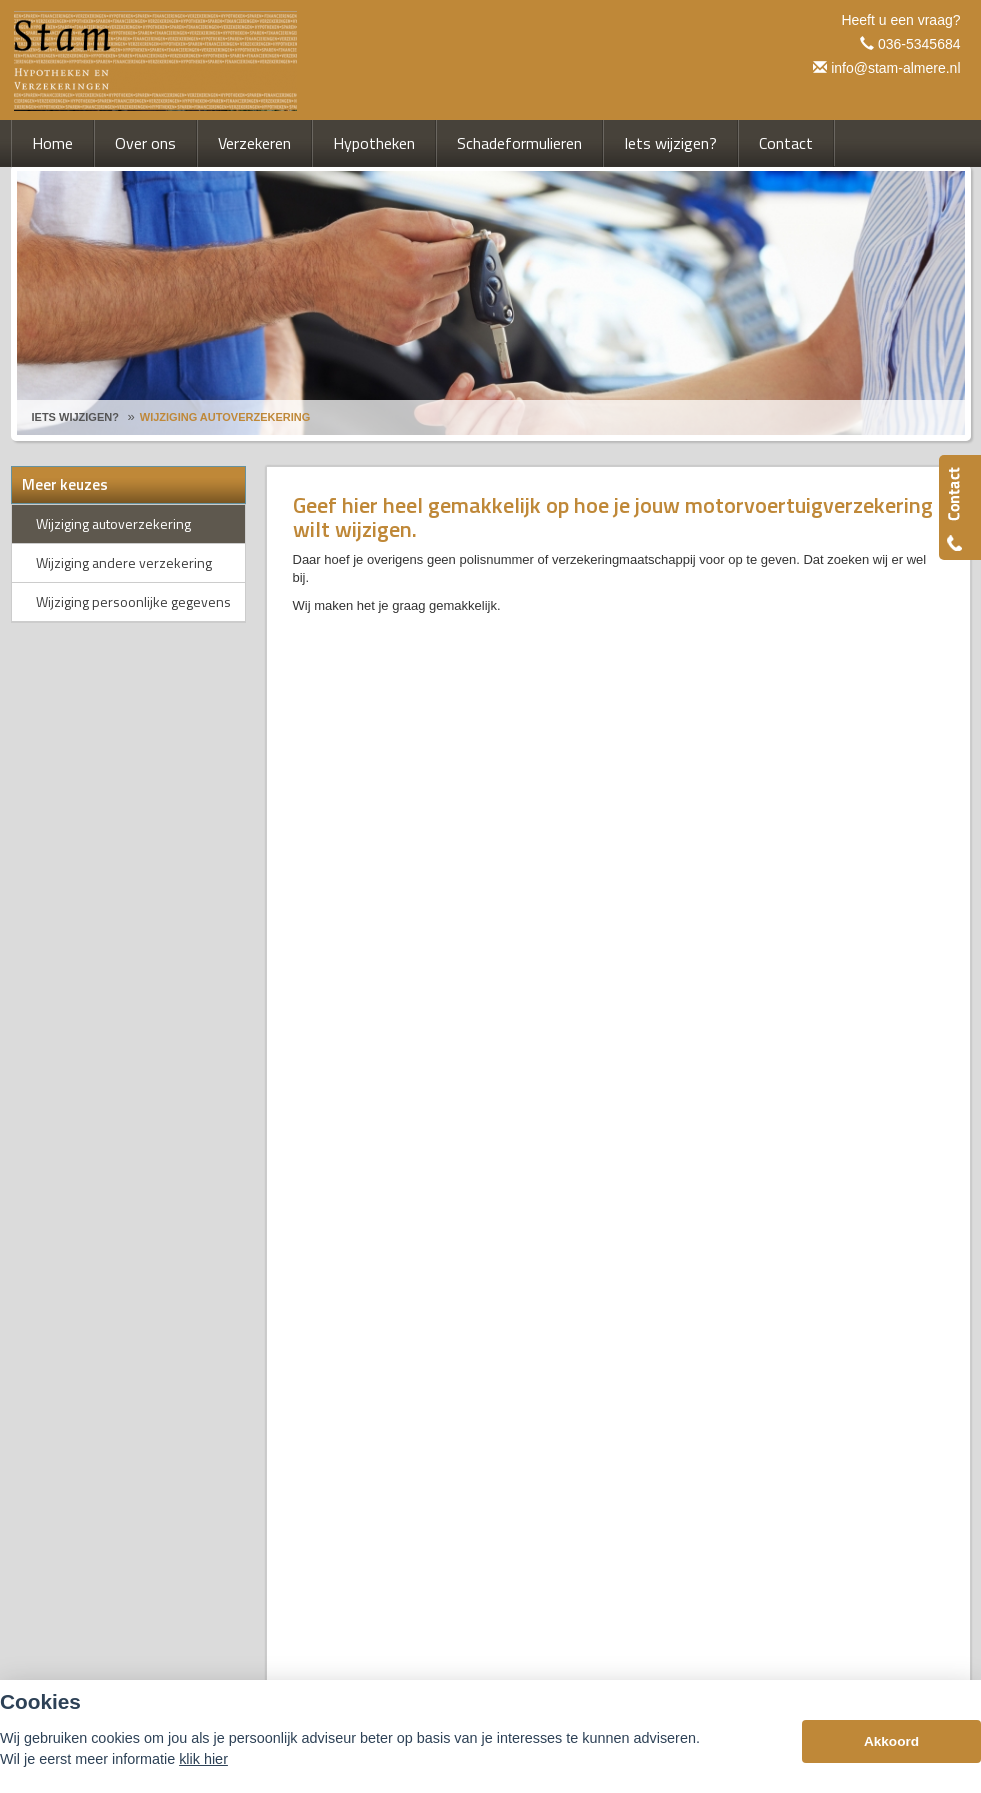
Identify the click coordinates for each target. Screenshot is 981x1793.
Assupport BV (152, 1247)
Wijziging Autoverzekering (225, 417)
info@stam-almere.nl (895, 68)
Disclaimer (323, 1247)
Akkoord (891, 1741)
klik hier (203, 1759)
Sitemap (259, 1247)
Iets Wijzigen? (75, 417)
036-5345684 (919, 44)
